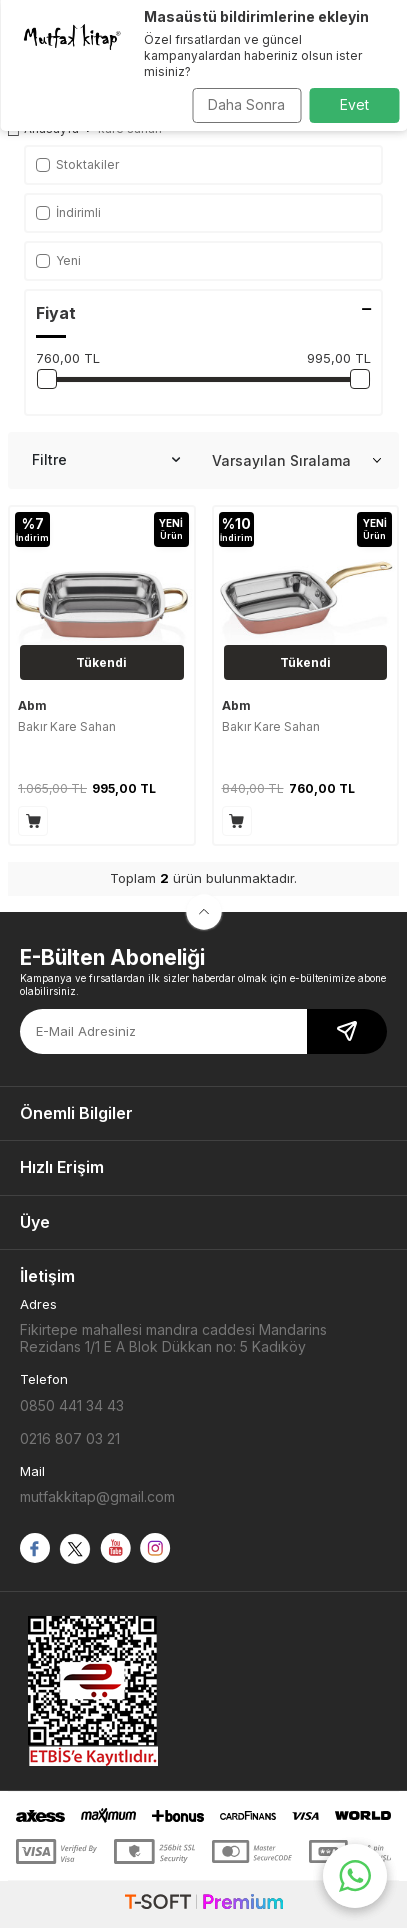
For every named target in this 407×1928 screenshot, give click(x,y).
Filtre (106, 460)
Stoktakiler (77, 164)
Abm (32, 705)
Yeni (58, 260)
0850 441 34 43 (72, 1405)
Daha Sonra (246, 104)
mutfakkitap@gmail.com (97, 1496)
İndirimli (68, 212)
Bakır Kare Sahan (67, 726)
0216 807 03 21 (70, 1438)
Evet (354, 104)
